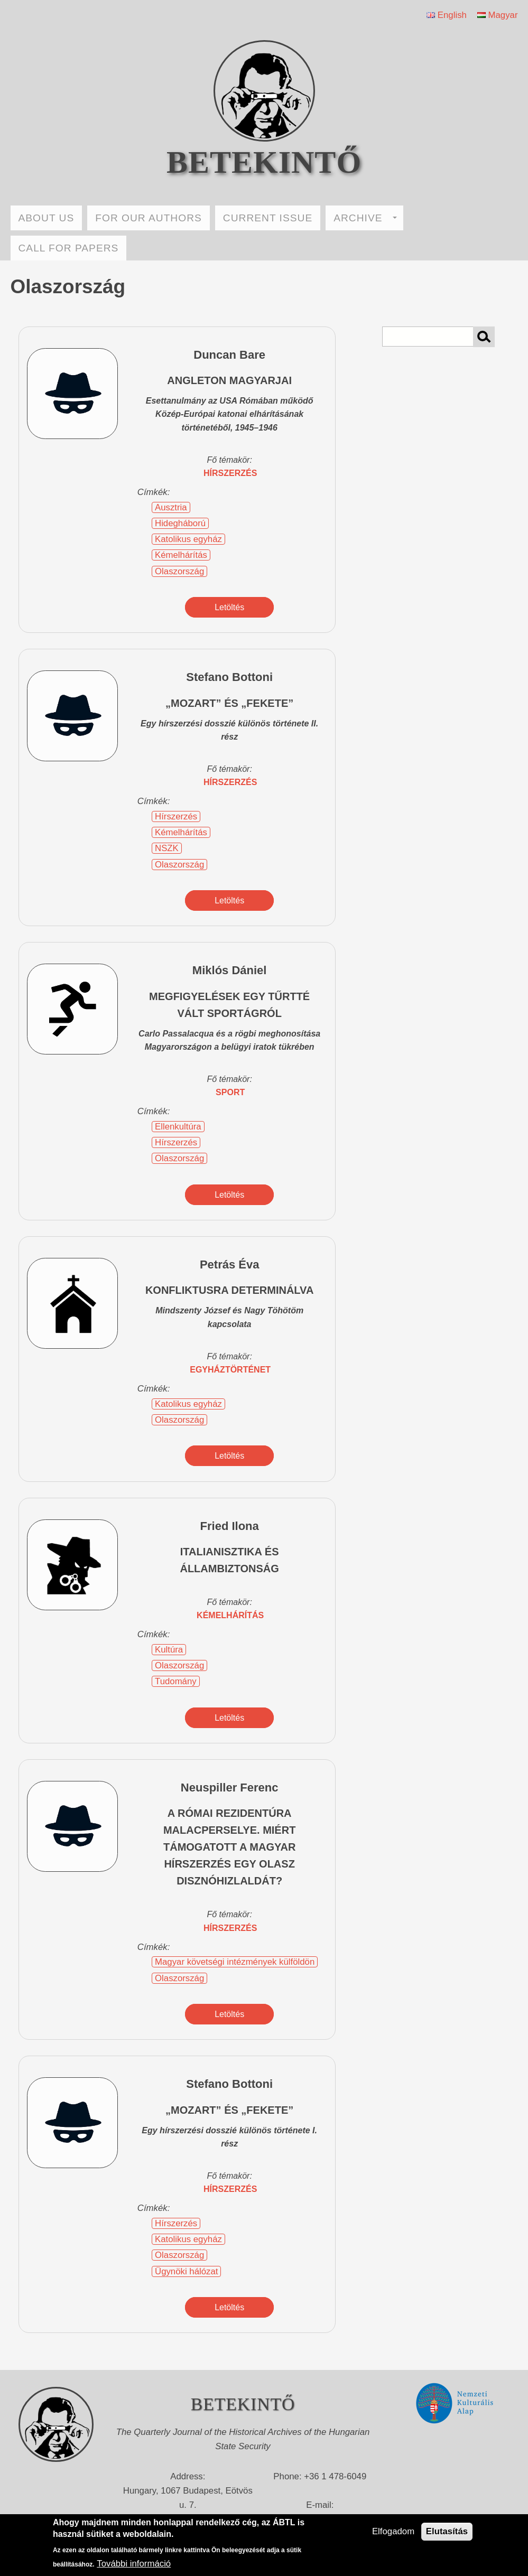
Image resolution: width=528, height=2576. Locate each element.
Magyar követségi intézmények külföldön (234, 1962)
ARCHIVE (365, 217)
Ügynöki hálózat (186, 2271)
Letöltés (229, 607)
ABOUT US (46, 217)
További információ (134, 2564)
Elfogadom (393, 2531)
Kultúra (169, 1650)
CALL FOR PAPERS (68, 248)
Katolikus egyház (188, 539)
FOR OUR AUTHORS (148, 217)
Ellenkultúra (178, 1127)
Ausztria (171, 507)
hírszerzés (230, 473)
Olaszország (179, 571)
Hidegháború (180, 523)
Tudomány (176, 1681)
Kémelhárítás (181, 555)
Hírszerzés (176, 816)
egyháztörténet (230, 1369)
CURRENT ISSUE (267, 217)
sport (230, 1092)
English (447, 15)
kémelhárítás (230, 1615)
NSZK (167, 848)
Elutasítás (447, 2531)
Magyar (497, 15)
